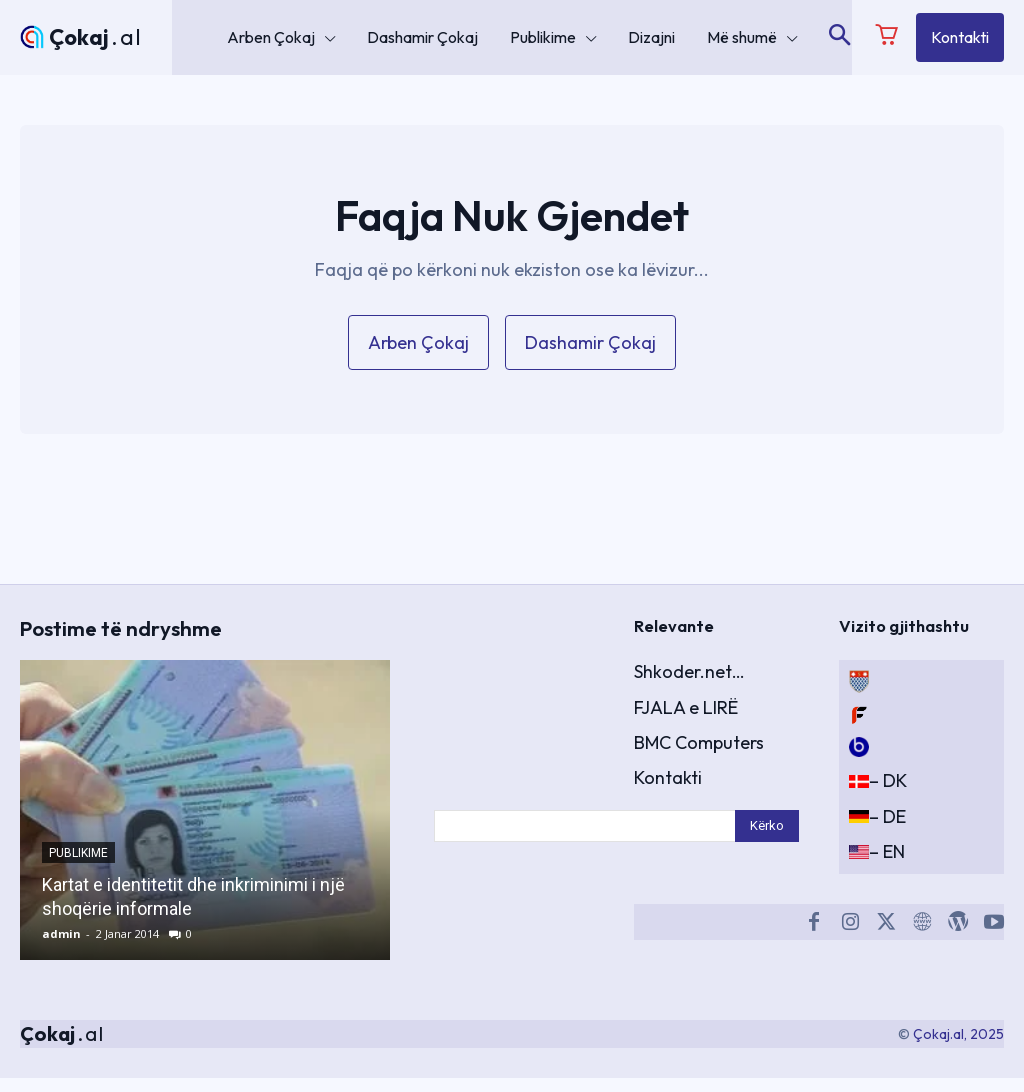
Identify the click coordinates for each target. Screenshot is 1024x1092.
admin (61, 947)
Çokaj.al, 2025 (958, 1047)
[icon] (887, 40)
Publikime (78, 867)
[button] (839, 37)
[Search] (767, 837)
